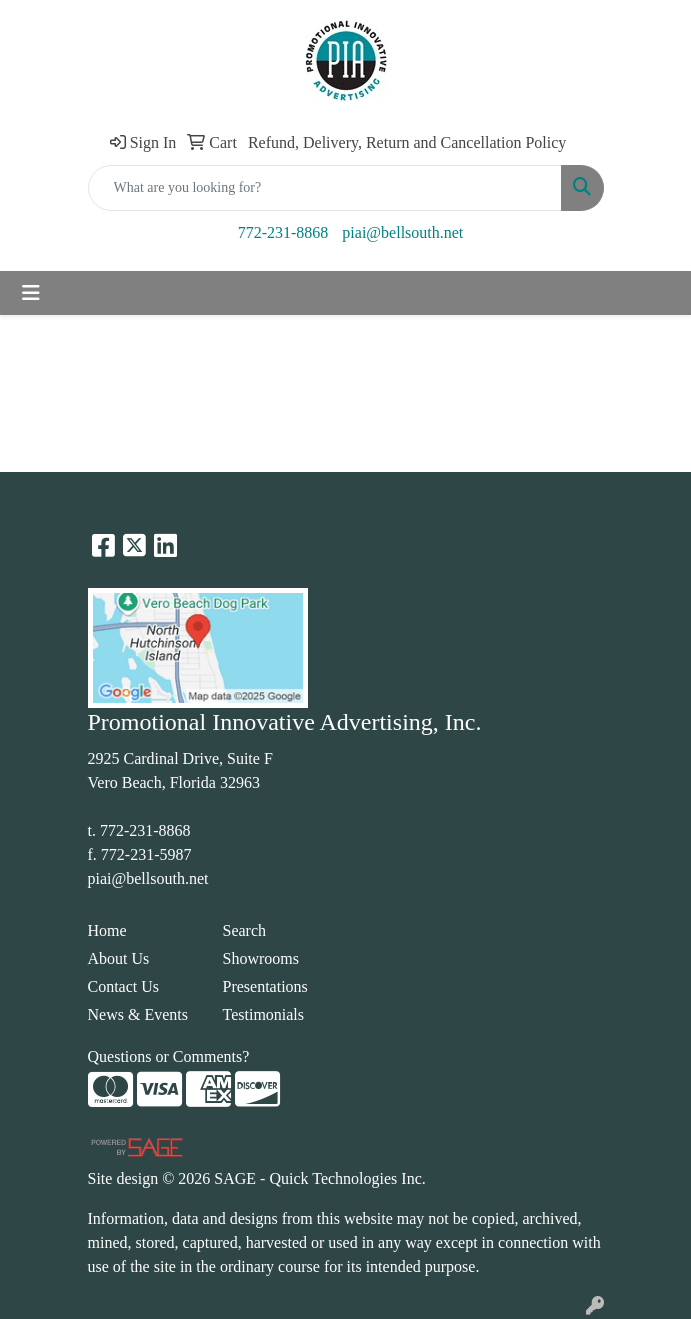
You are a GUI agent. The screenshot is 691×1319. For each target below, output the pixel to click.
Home (107, 930)
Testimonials (264, 1014)
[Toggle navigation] (31, 293)
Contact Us (124, 986)
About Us (119, 958)
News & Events (138, 1014)
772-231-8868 (283, 232)
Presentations (265, 986)
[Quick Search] (325, 188)
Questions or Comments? (169, 1056)
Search (245, 930)
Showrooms (261, 958)
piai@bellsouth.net (402, 232)
